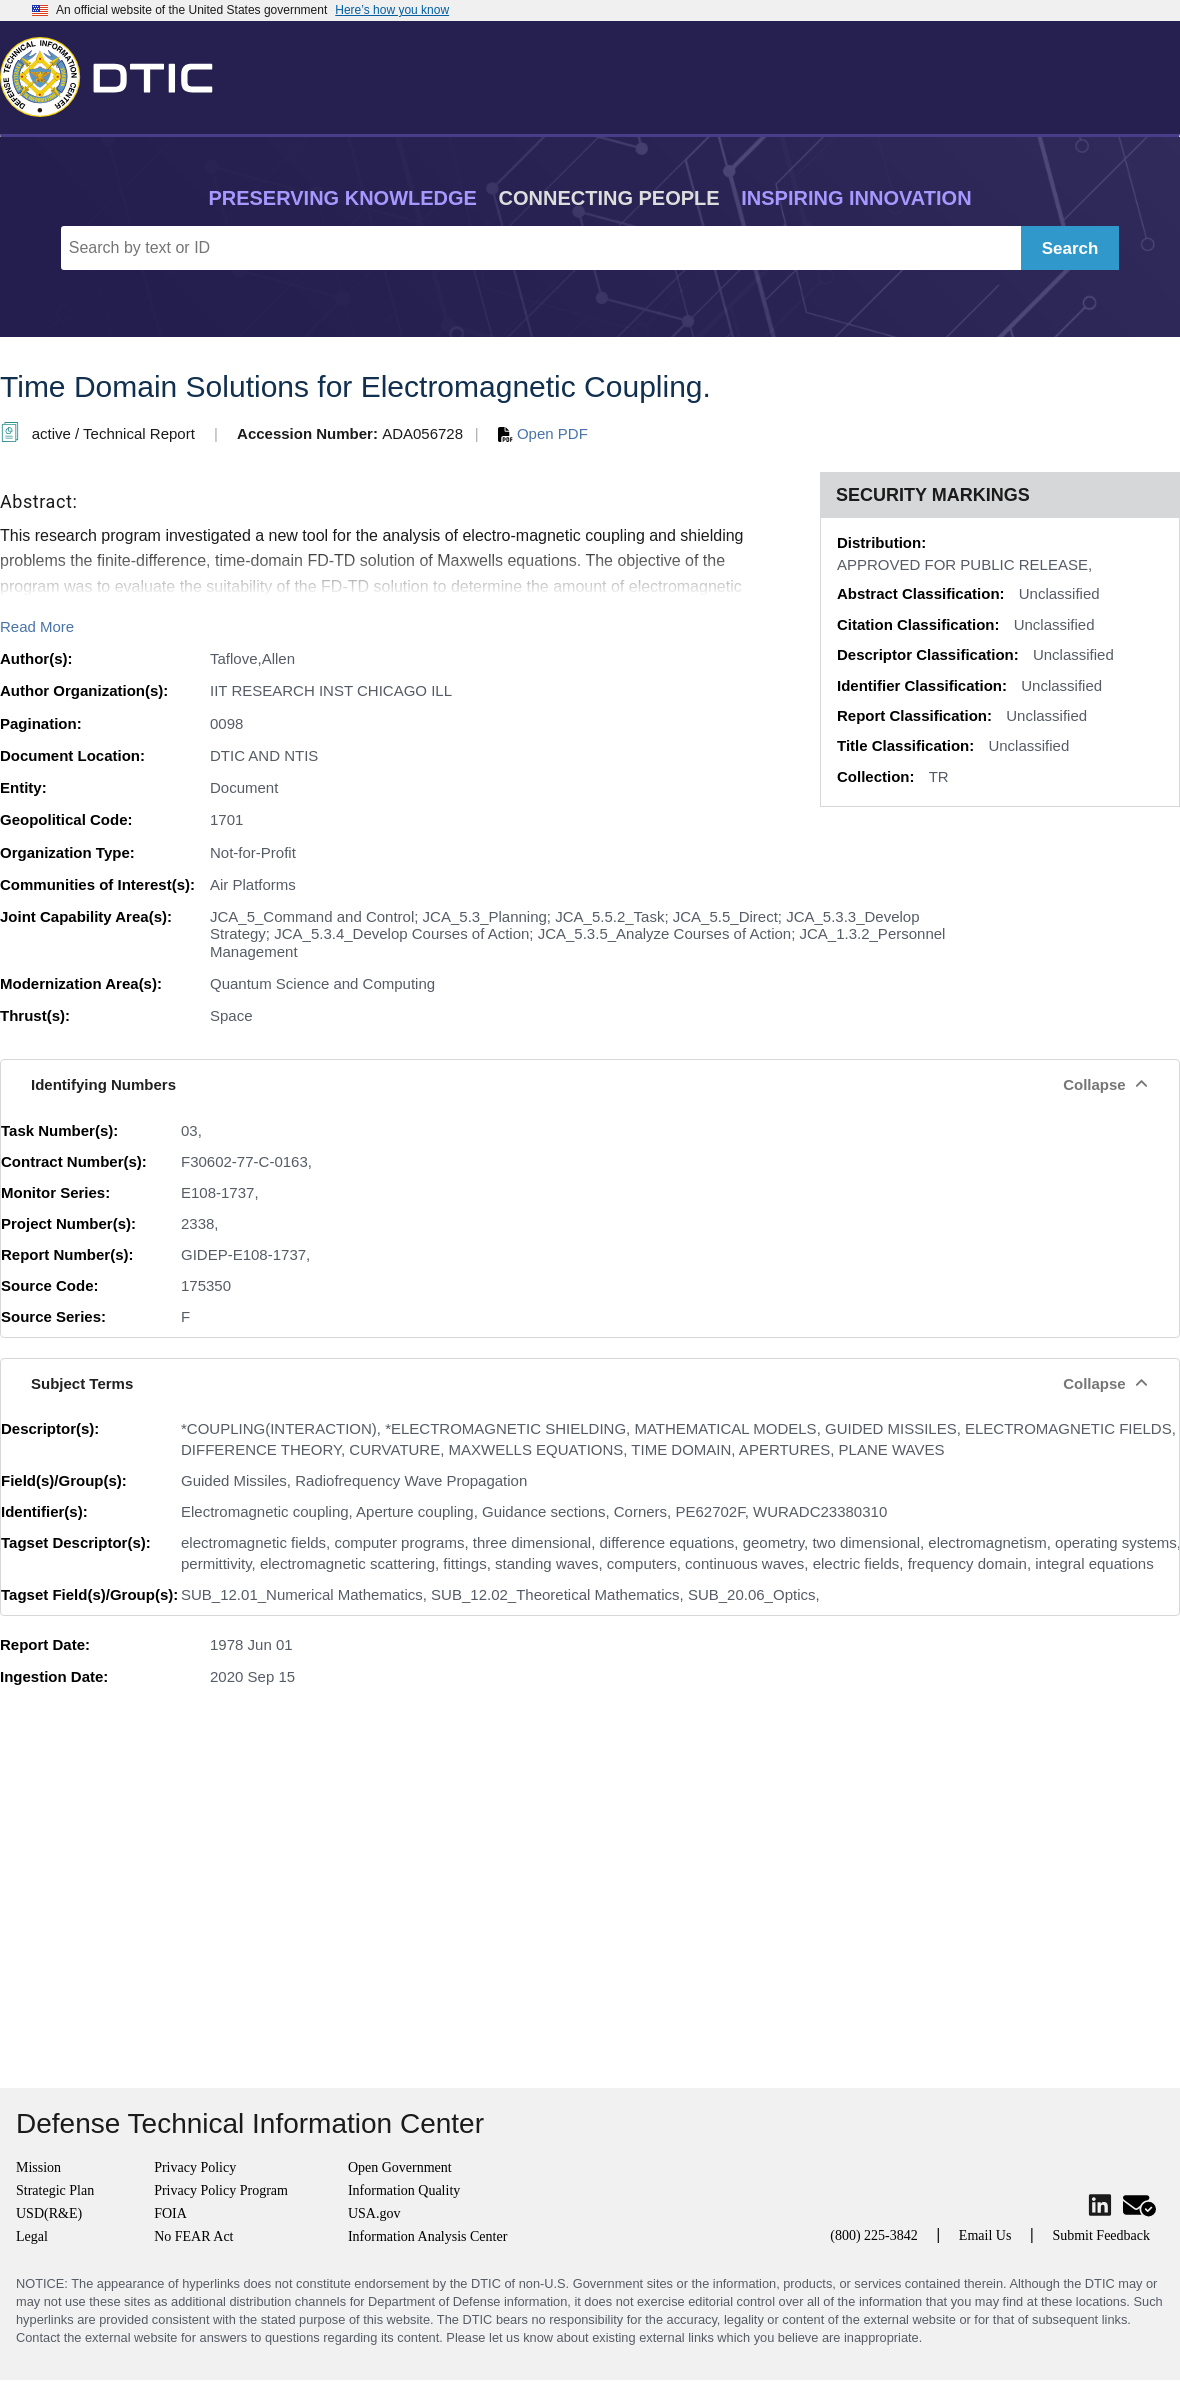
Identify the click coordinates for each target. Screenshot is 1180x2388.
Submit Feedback (1101, 2235)
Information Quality (404, 2190)
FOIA (170, 2213)
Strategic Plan (55, 2190)
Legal (32, 2236)
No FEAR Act (193, 2236)
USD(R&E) (49, 2213)
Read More (37, 626)
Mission (38, 2167)
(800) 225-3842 (874, 2235)
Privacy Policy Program (221, 2190)
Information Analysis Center (427, 2236)
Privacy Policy (195, 2167)
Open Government (400, 2167)
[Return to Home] (115, 73)
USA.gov (374, 2213)
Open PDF (543, 433)
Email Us (985, 2235)
